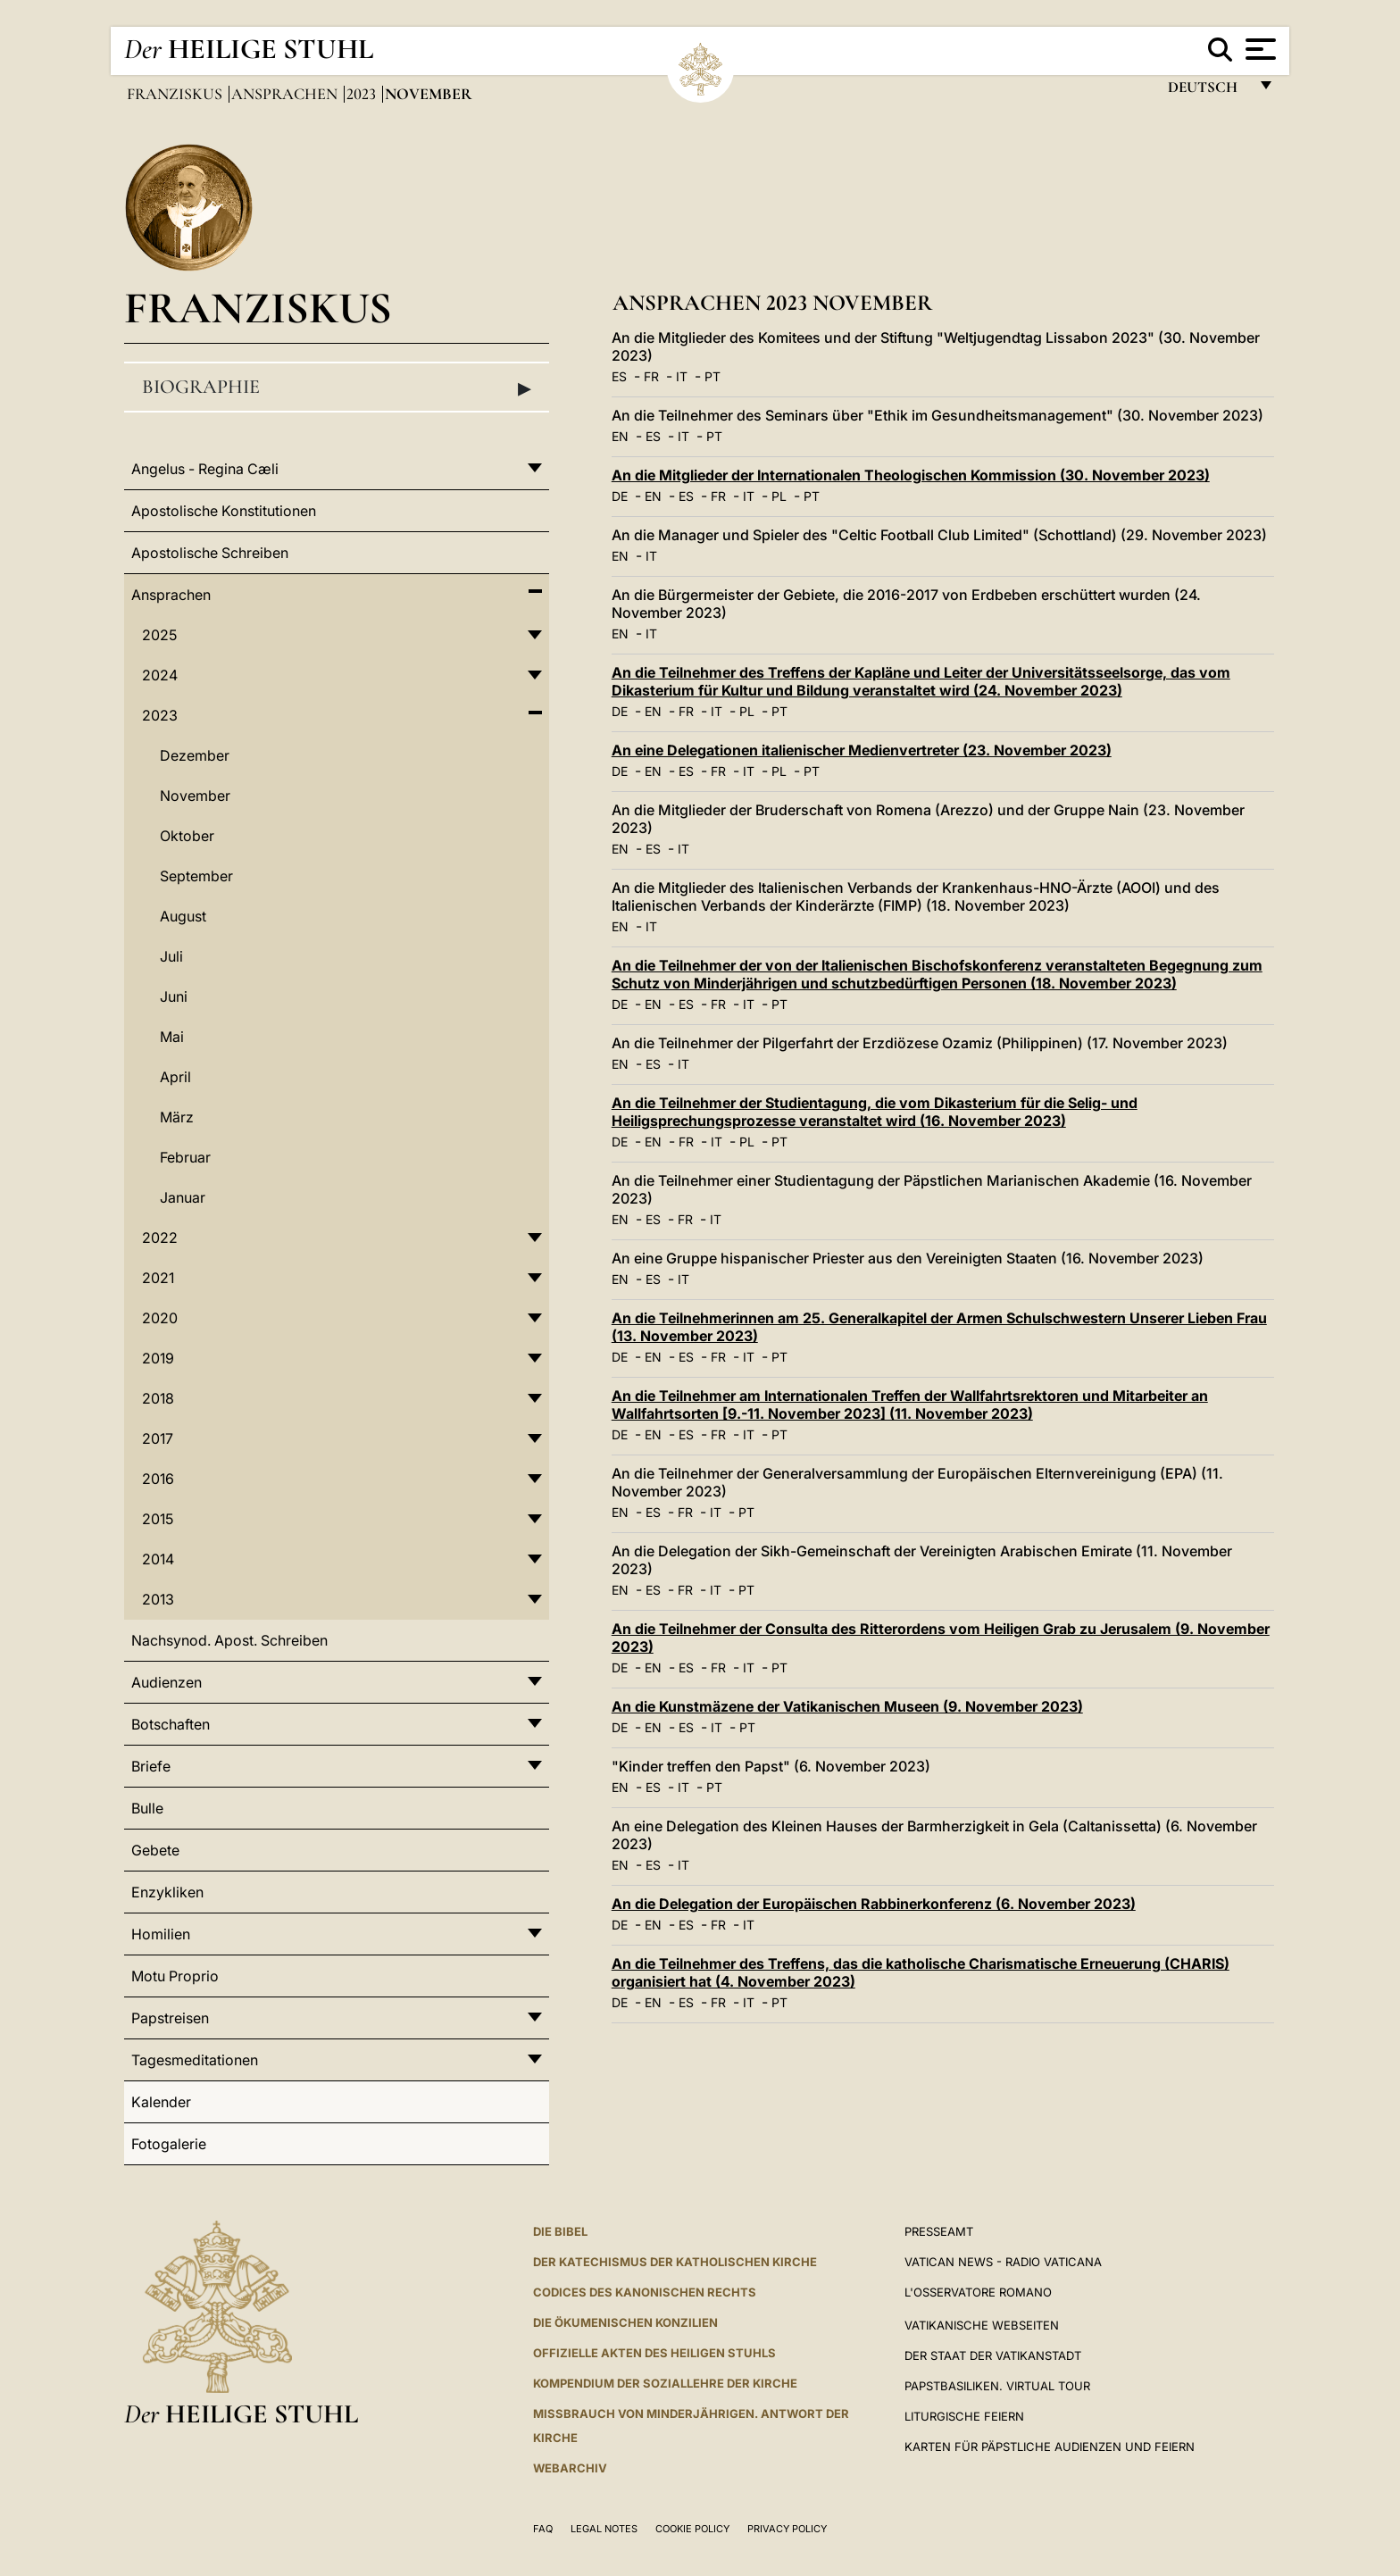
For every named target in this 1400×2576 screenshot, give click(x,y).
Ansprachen (286, 94)
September (196, 876)
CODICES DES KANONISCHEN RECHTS (644, 2292)
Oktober (187, 836)
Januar (182, 1197)
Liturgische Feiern (964, 2416)
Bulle (147, 1808)
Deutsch (1207, 91)
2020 (160, 1318)
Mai (172, 1037)
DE (620, 496)
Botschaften (170, 1724)
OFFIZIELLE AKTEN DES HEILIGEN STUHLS (654, 2353)
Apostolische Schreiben (209, 553)
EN (620, 436)
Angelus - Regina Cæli (205, 469)
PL (779, 496)
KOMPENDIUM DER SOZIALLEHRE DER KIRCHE (665, 2383)
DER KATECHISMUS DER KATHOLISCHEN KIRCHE (675, 2262)
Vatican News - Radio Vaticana (1003, 2262)
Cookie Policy (692, 2528)
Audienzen (166, 1682)
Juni (174, 996)
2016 (158, 1479)
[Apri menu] (1258, 49)
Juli (171, 956)
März (177, 1117)
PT (712, 376)
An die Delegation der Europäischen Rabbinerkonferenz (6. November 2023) (874, 1904)
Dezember (194, 755)
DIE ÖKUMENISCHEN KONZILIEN (625, 2322)
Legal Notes (604, 2528)
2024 (160, 675)
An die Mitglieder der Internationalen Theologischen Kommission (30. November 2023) (911, 475)
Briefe (151, 1766)
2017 (157, 1438)
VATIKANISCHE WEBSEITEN (981, 2325)
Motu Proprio (175, 1976)
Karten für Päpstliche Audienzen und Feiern (1049, 2446)
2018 (158, 1398)
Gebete (155, 1850)
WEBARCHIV (570, 2468)
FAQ (543, 2528)
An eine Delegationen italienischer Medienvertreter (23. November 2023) (862, 750)
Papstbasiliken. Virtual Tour (997, 2386)
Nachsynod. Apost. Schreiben (229, 1640)
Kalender (161, 2102)
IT (682, 376)
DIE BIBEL (560, 2231)
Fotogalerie (168, 2144)
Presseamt (938, 2231)
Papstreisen (170, 2018)
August (183, 916)
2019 (158, 1358)
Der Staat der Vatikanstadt (992, 2355)
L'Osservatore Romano (978, 2292)
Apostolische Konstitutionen (223, 511)
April (175, 1077)
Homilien (160, 1934)
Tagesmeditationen (194, 2060)
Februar (185, 1157)
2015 (157, 1519)
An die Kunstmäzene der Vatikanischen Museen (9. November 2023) (847, 1706)
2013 (158, 1599)
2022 (160, 1237)
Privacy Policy (787, 2528)
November (195, 795)
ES (619, 376)
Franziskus (176, 94)
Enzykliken (167, 1892)
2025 (159, 635)
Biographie (336, 387)
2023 (362, 94)
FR (651, 376)
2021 (158, 1278)
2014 (158, 1559)
